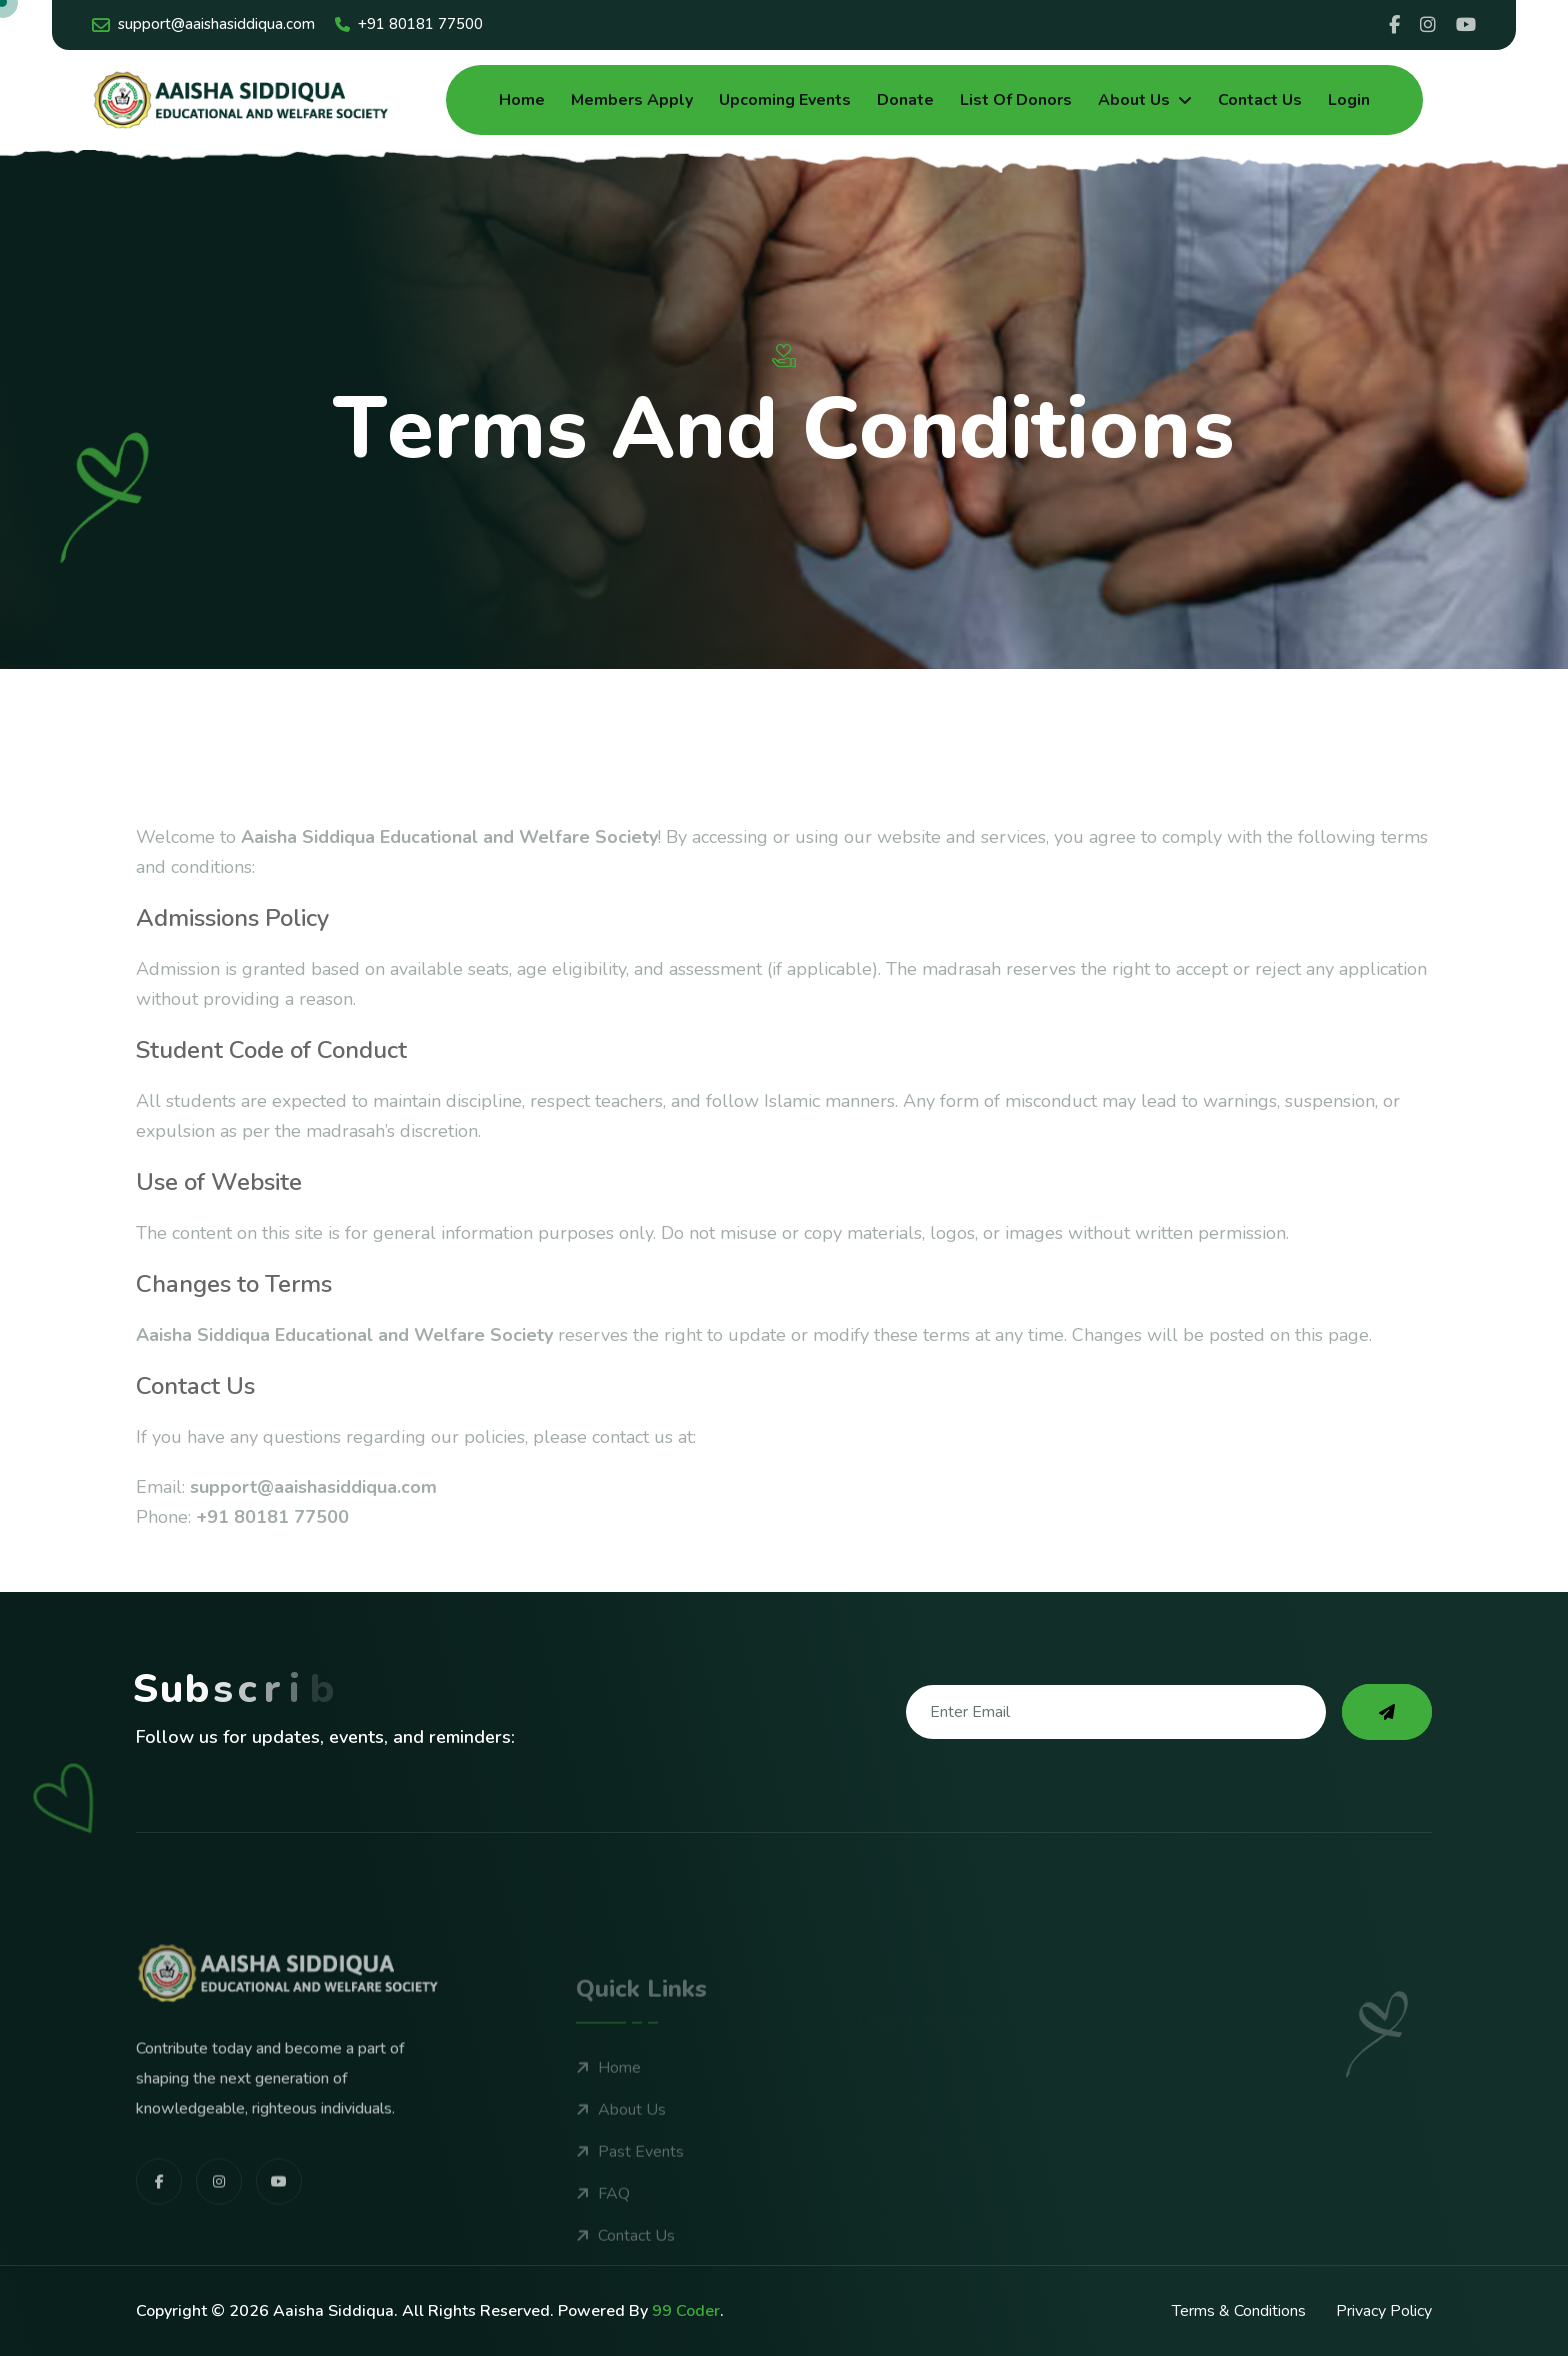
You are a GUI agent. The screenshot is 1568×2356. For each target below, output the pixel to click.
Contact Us (1260, 100)
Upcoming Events (785, 100)
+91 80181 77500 (409, 24)
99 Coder (686, 2311)
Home (522, 100)
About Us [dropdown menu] (1134, 100)
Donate (905, 100)
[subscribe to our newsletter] (1387, 1712)
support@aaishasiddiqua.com (203, 24)
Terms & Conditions (1239, 2311)
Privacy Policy (1384, 2311)
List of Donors (1016, 100)
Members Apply (632, 100)
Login (1349, 100)
